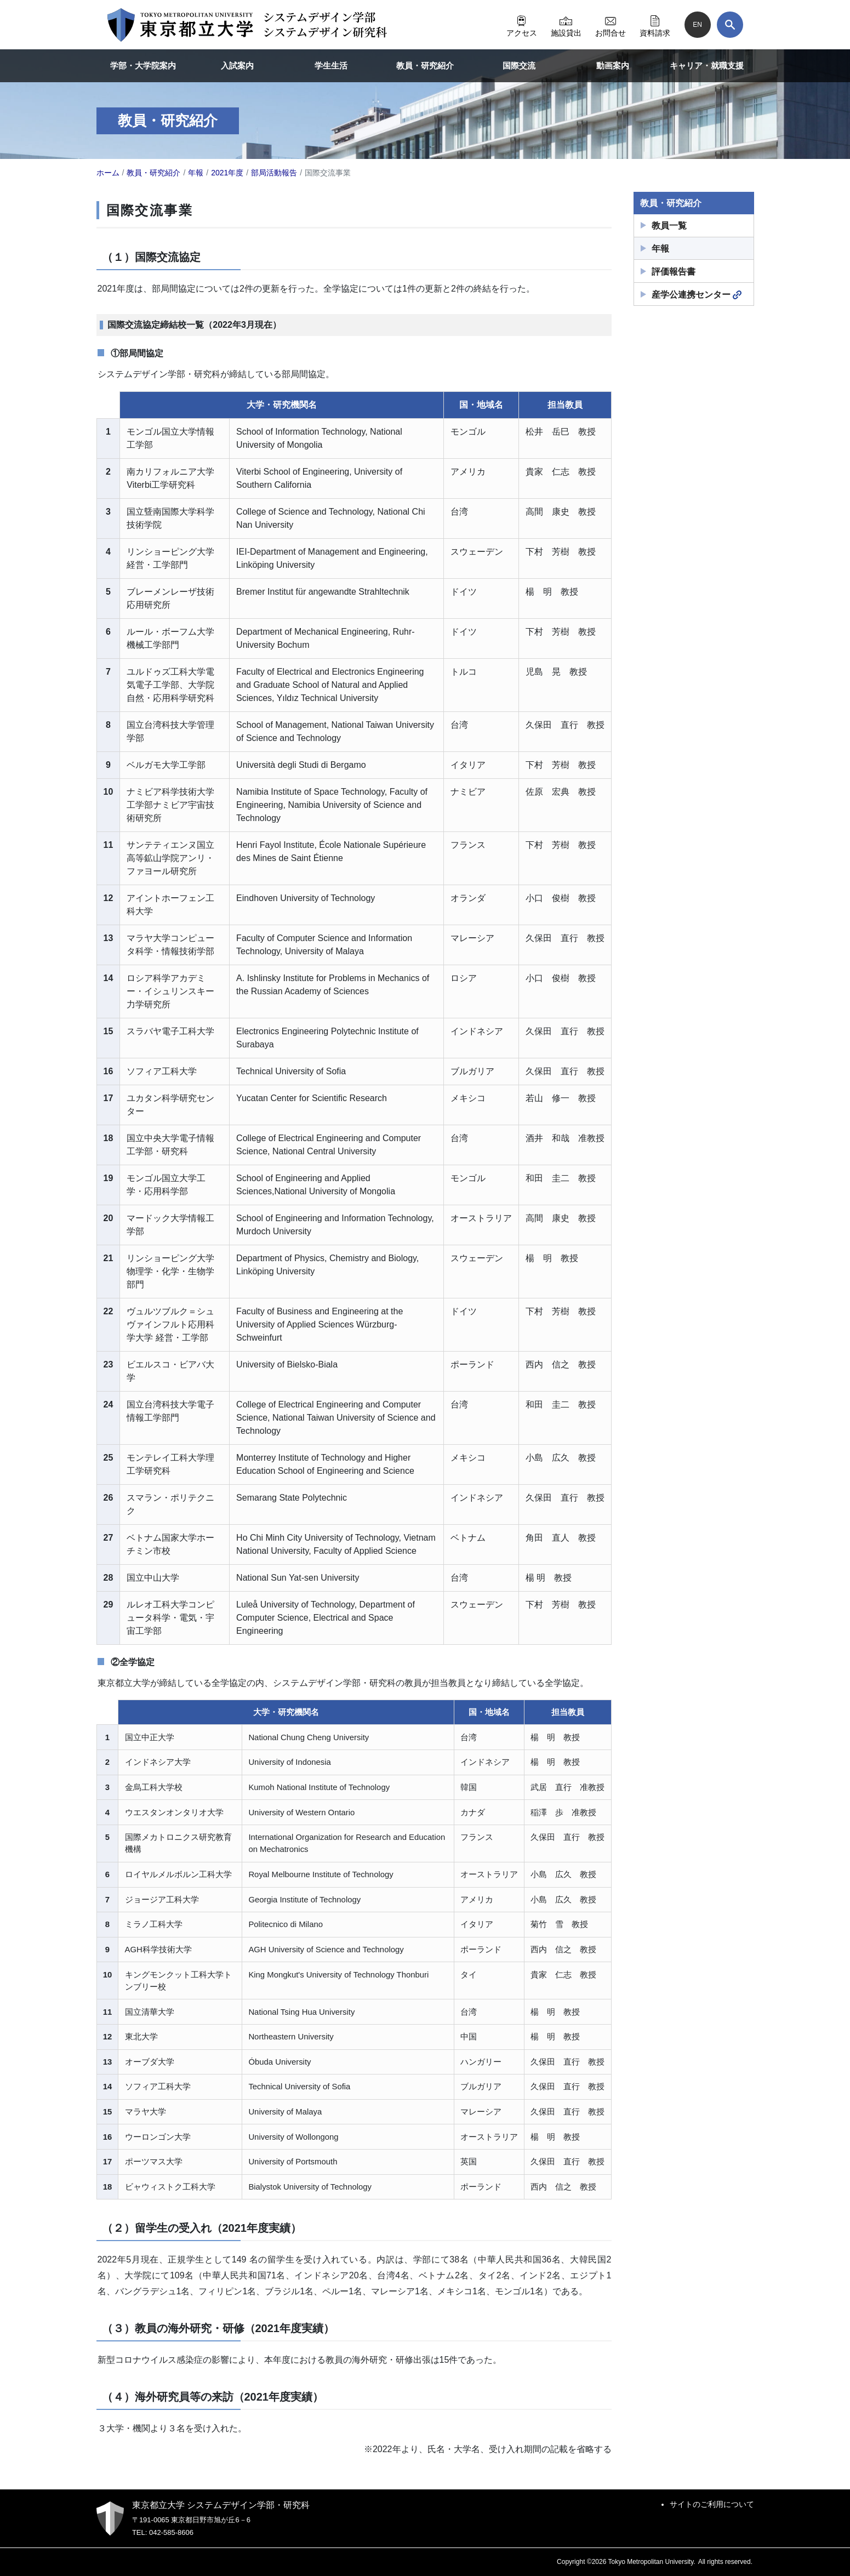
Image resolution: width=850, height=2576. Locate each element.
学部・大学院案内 (143, 65)
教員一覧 (669, 225)
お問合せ (610, 25)
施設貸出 (566, 25)
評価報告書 (673, 271)
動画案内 (612, 65)
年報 (660, 248)
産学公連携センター (696, 295)
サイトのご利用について (712, 2504)
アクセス (521, 25)
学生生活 (331, 65)
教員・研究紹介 (425, 65)
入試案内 (237, 65)
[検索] (730, 25)
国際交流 (519, 65)
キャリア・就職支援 (707, 65)
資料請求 (655, 25)
